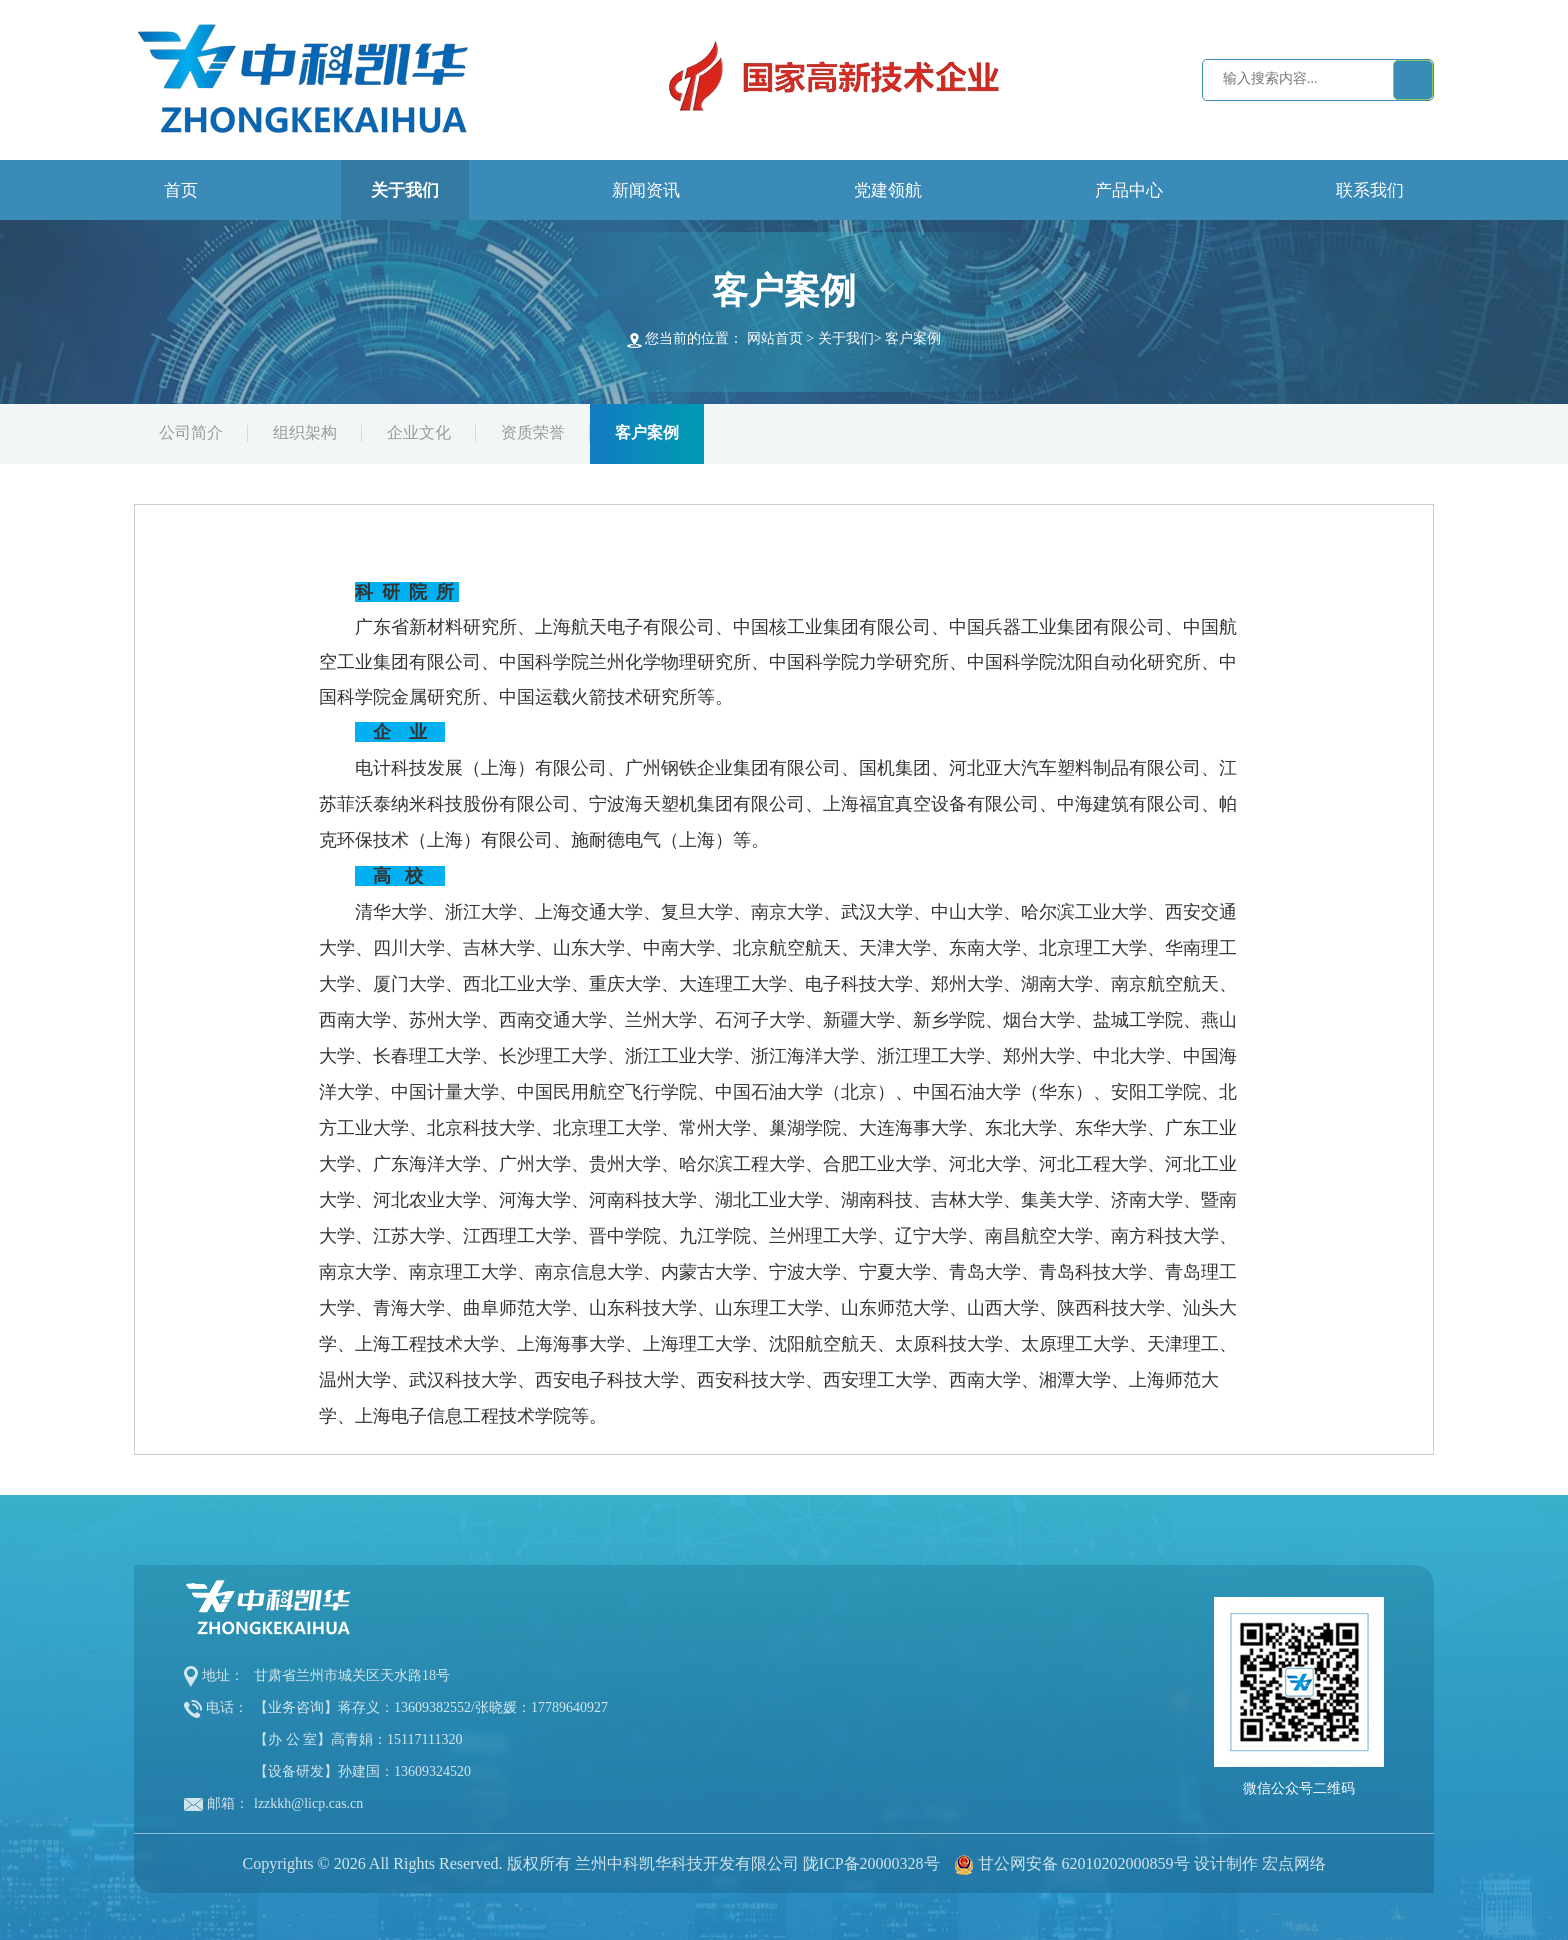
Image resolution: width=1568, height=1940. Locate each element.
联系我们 (1370, 190)
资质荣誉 (533, 432)
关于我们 (405, 190)
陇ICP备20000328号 (871, 1863)
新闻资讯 (646, 190)
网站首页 (775, 338)
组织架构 (305, 432)
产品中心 (1129, 190)
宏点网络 (1294, 1863)
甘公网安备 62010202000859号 (1084, 1863)
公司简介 (191, 432)
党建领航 (888, 190)
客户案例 (913, 338)
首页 (181, 190)
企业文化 (419, 432)
